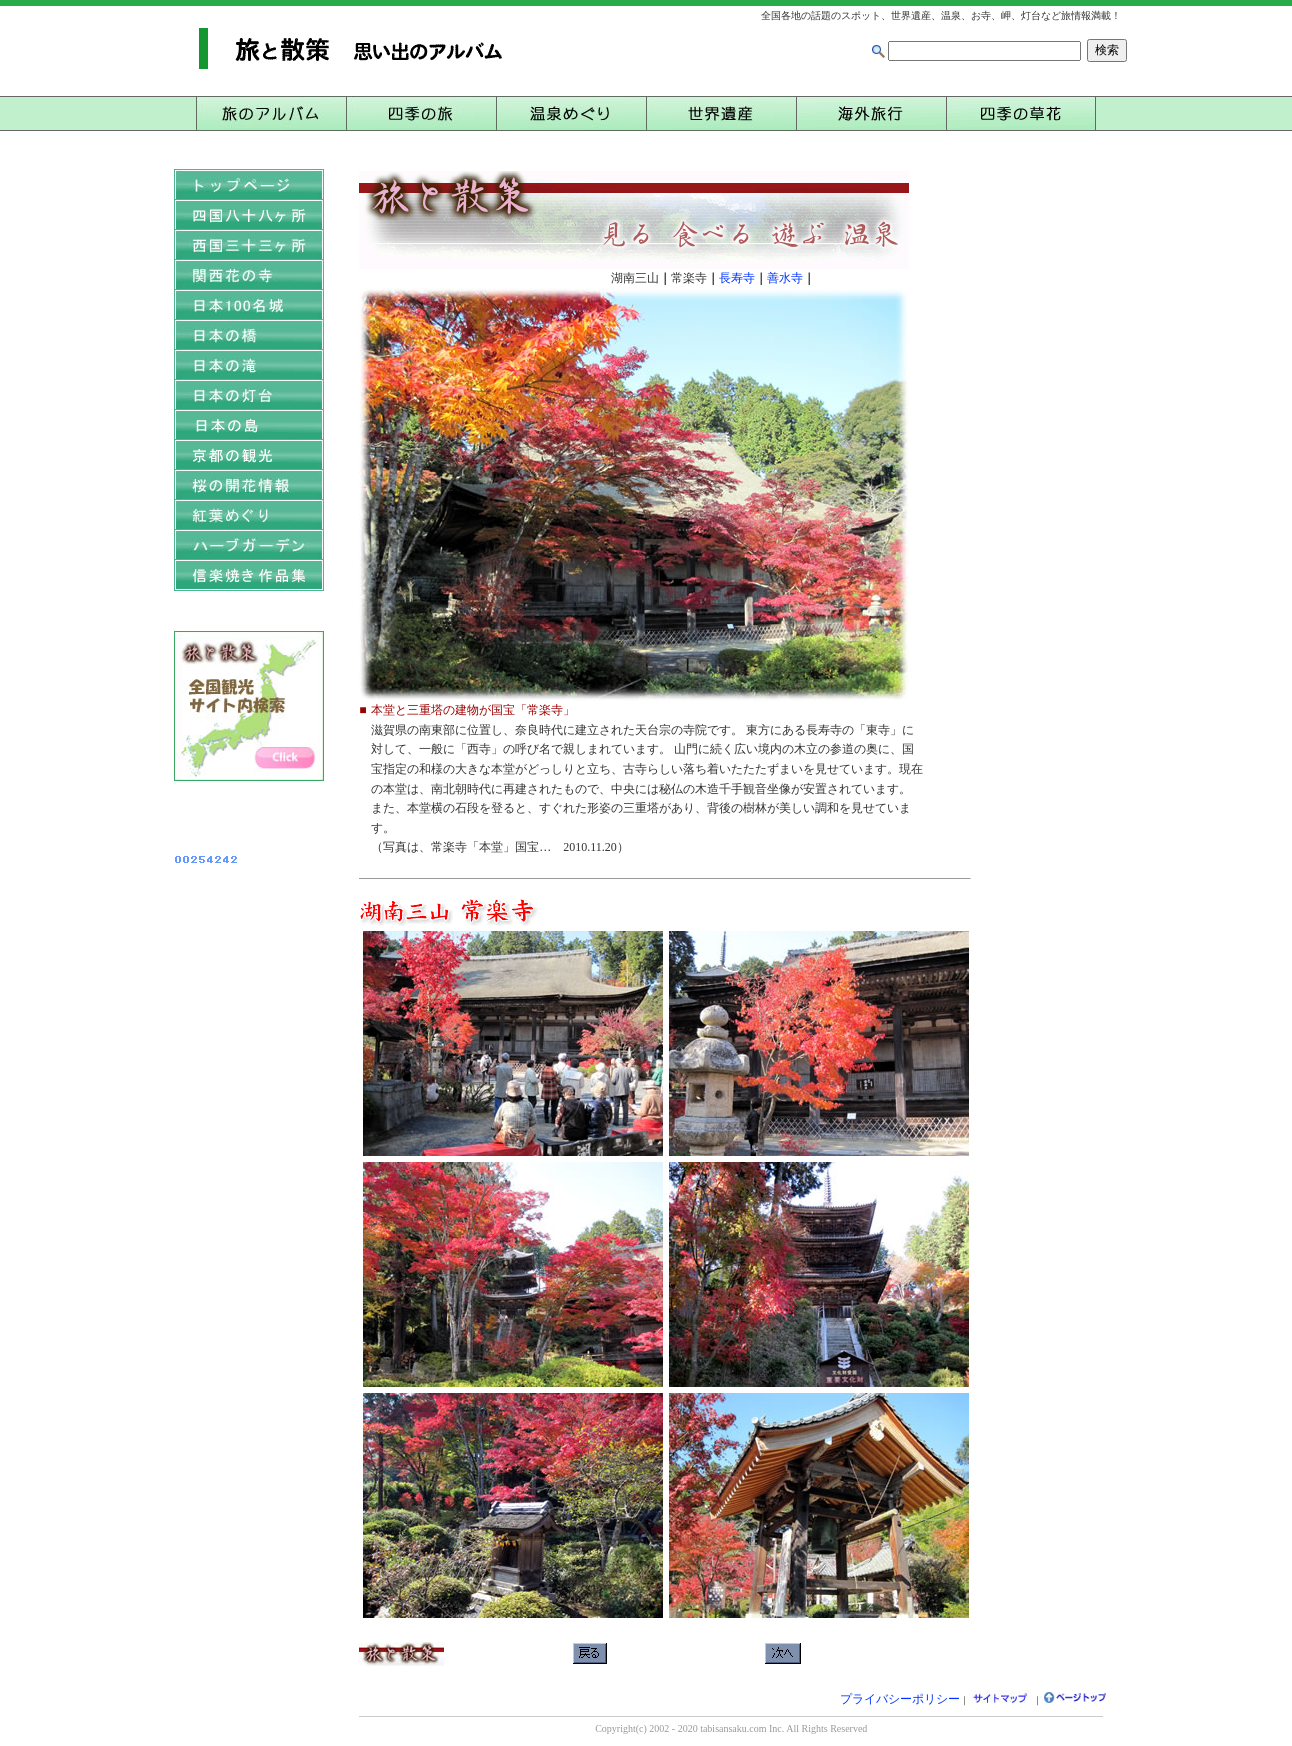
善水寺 (785, 278)
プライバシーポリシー (900, 1699)
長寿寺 (737, 278)
